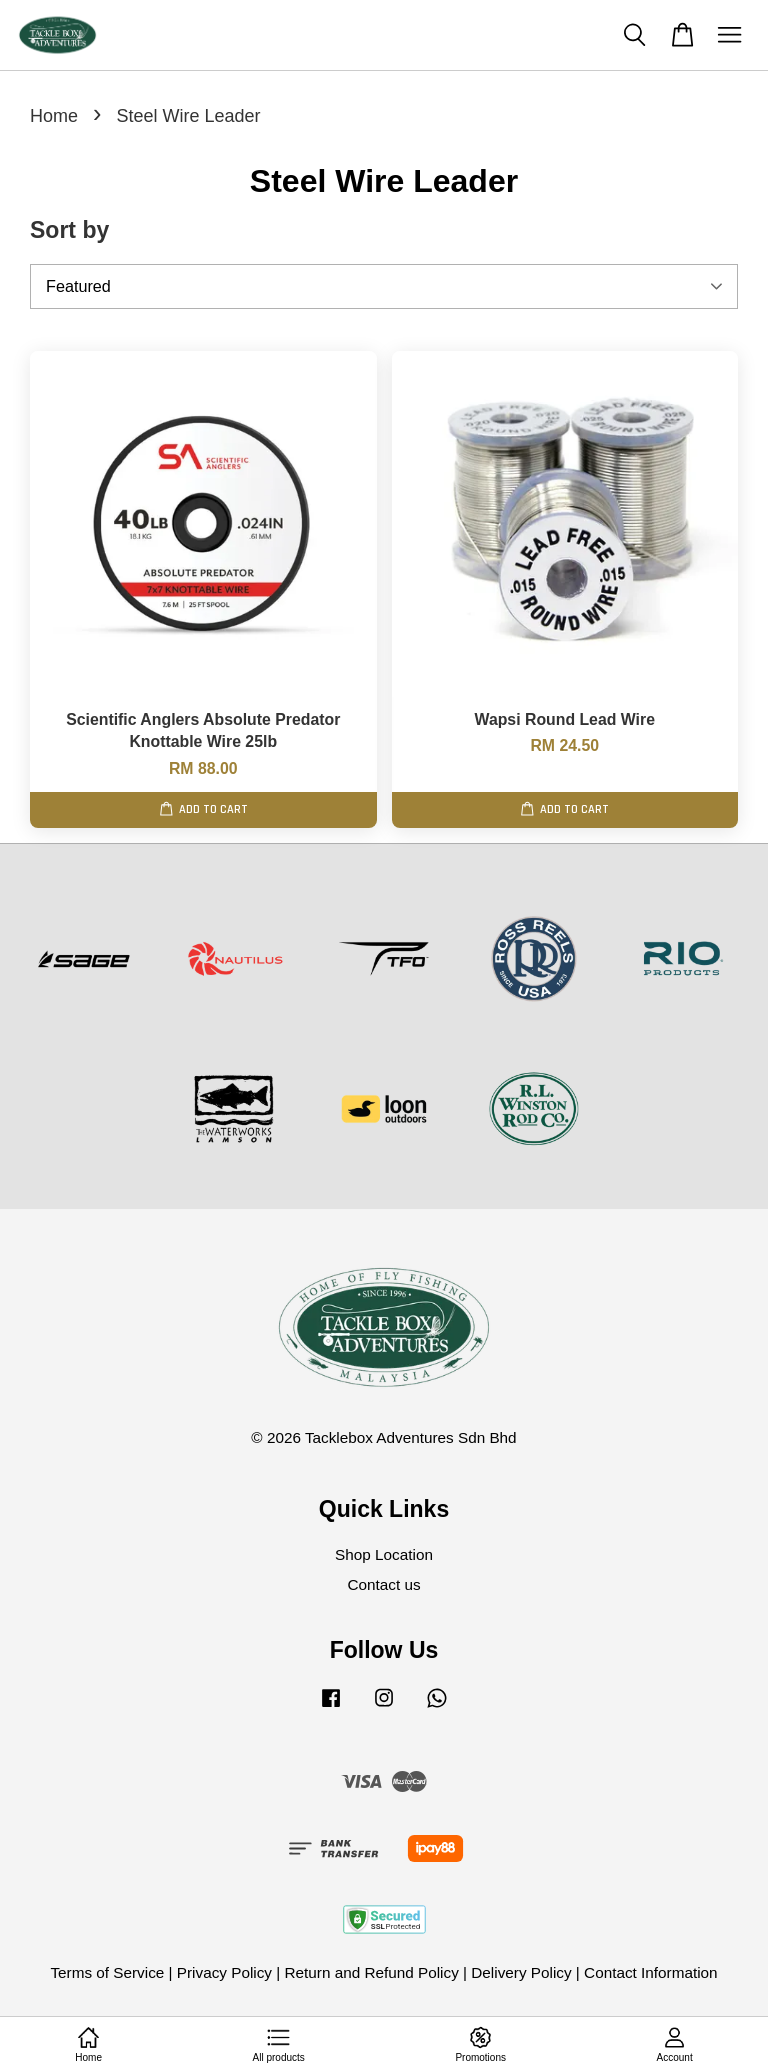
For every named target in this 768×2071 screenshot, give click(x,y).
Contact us (383, 1584)
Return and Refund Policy (371, 1972)
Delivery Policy (521, 1972)
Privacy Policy (224, 1972)
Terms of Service (107, 1972)
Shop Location (384, 1554)
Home (54, 116)
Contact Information (651, 1972)
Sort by (69, 230)
